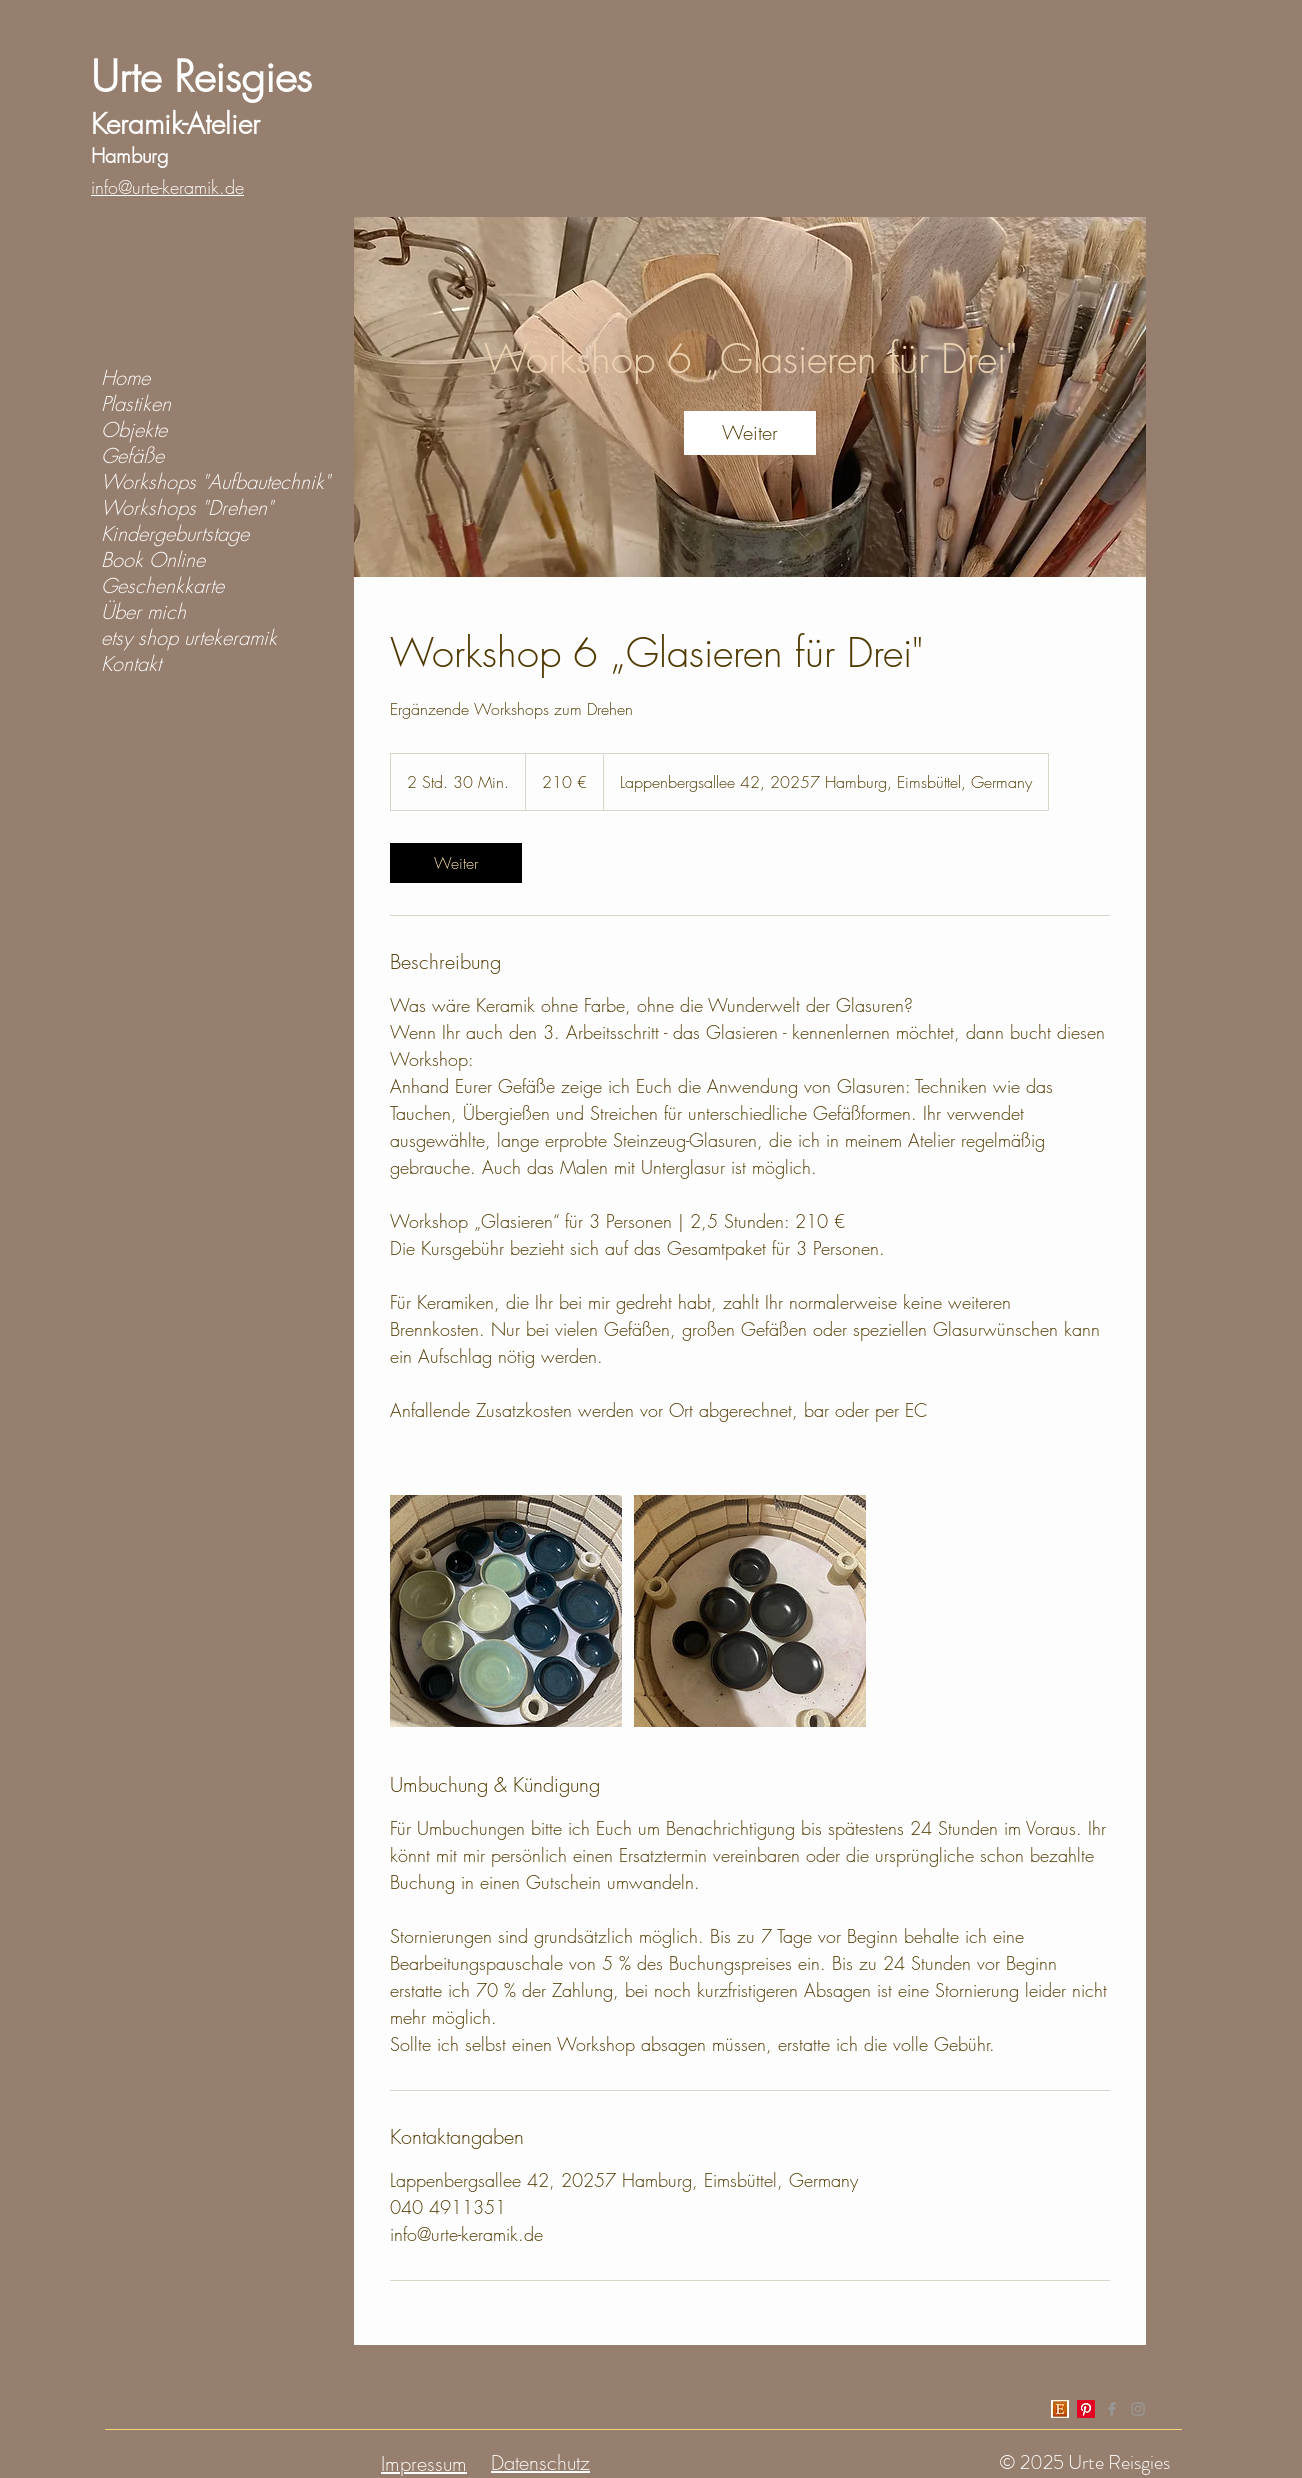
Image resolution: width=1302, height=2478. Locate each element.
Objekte (134, 430)
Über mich (143, 612)
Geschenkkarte (162, 586)
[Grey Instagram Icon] (1138, 2409)
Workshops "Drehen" (187, 508)
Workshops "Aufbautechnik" (215, 482)
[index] (1060, 2409)
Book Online (153, 560)
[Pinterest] (1086, 2409)
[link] (750, 433)
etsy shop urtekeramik (189, 638)
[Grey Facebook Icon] (1112, 2409)
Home (125, 378)
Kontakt (131, 664)
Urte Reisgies (201, 77)
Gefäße (132, 456)
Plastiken (136, 404)
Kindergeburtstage (175, 534)
